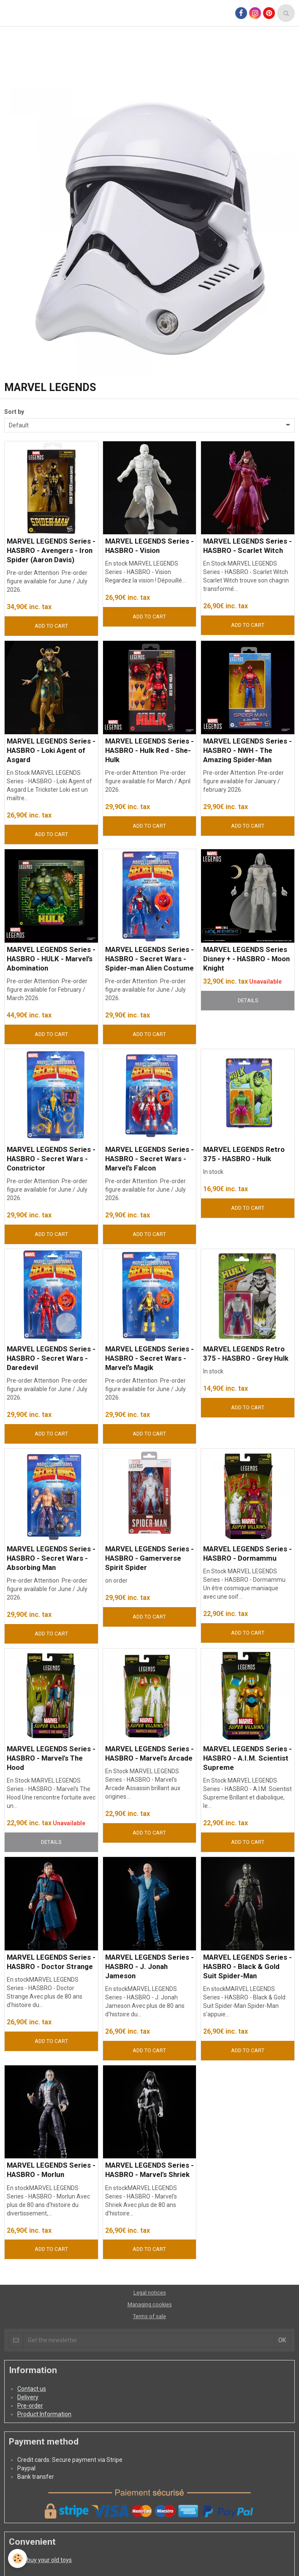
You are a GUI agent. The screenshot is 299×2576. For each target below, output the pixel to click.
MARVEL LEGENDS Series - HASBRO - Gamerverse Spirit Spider (149, 1558)
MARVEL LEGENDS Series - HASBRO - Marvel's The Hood (51, 1758)
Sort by (14, 411)
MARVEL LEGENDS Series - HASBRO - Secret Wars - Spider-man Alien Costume (149, 958)
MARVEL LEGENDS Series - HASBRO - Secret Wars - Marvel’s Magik (149, 1358)
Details (248, 1000)
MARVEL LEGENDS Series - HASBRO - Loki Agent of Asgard (51, 750)
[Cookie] (17, 2558)
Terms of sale (149, 2316)
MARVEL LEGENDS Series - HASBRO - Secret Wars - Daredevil (51, 1358)
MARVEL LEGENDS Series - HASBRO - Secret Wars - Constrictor (51, 1158)
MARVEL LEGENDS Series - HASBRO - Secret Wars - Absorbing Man (51, 1558)
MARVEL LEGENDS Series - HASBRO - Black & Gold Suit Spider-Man (247, 1966)
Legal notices (149, 2292)
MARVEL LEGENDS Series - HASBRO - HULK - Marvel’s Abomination (51, 958)
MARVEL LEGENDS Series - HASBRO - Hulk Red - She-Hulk (149, 750)
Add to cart (51, 626)
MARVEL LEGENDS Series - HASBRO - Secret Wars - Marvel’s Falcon (149, 1158)
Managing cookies (150, 2304)
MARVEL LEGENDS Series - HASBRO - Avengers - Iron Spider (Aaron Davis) (51, 550)
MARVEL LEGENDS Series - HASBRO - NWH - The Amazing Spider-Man (247, 750)
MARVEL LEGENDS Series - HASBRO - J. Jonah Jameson (149, 1966)
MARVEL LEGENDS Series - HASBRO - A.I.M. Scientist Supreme (247, 1758)
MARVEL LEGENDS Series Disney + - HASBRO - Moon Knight (246, 958)
